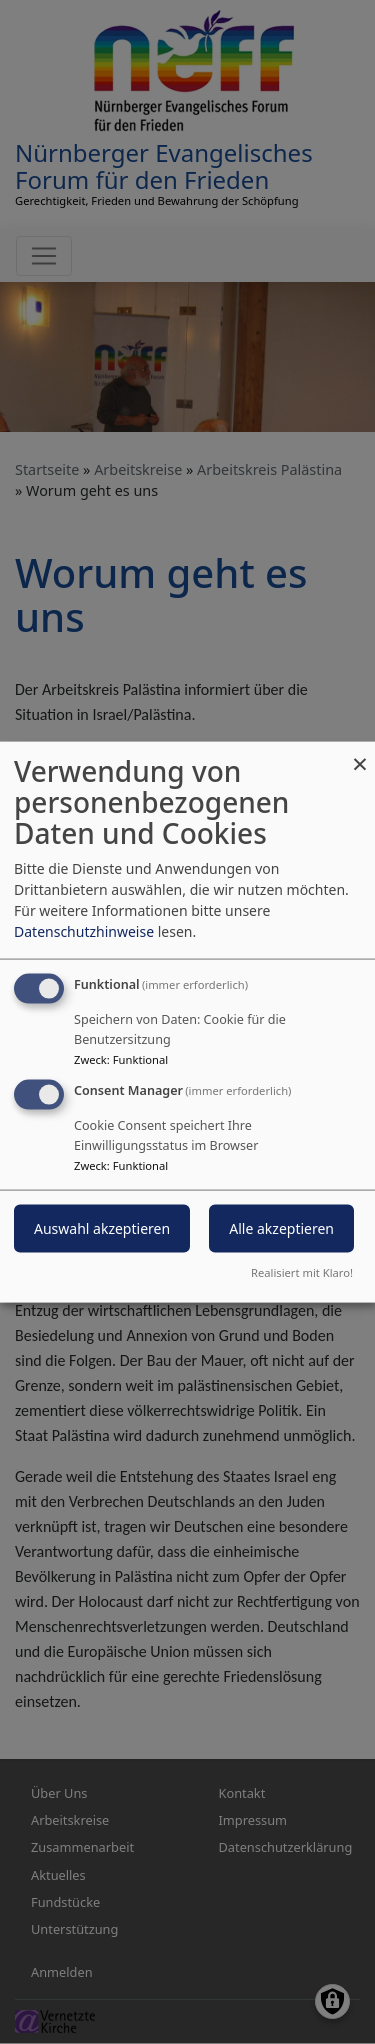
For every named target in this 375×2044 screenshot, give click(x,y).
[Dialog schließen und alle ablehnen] (360, 754)
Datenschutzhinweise (84, 931)
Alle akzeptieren (281, 1228)
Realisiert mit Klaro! (302, 1271)
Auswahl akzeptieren (102, 1228)
